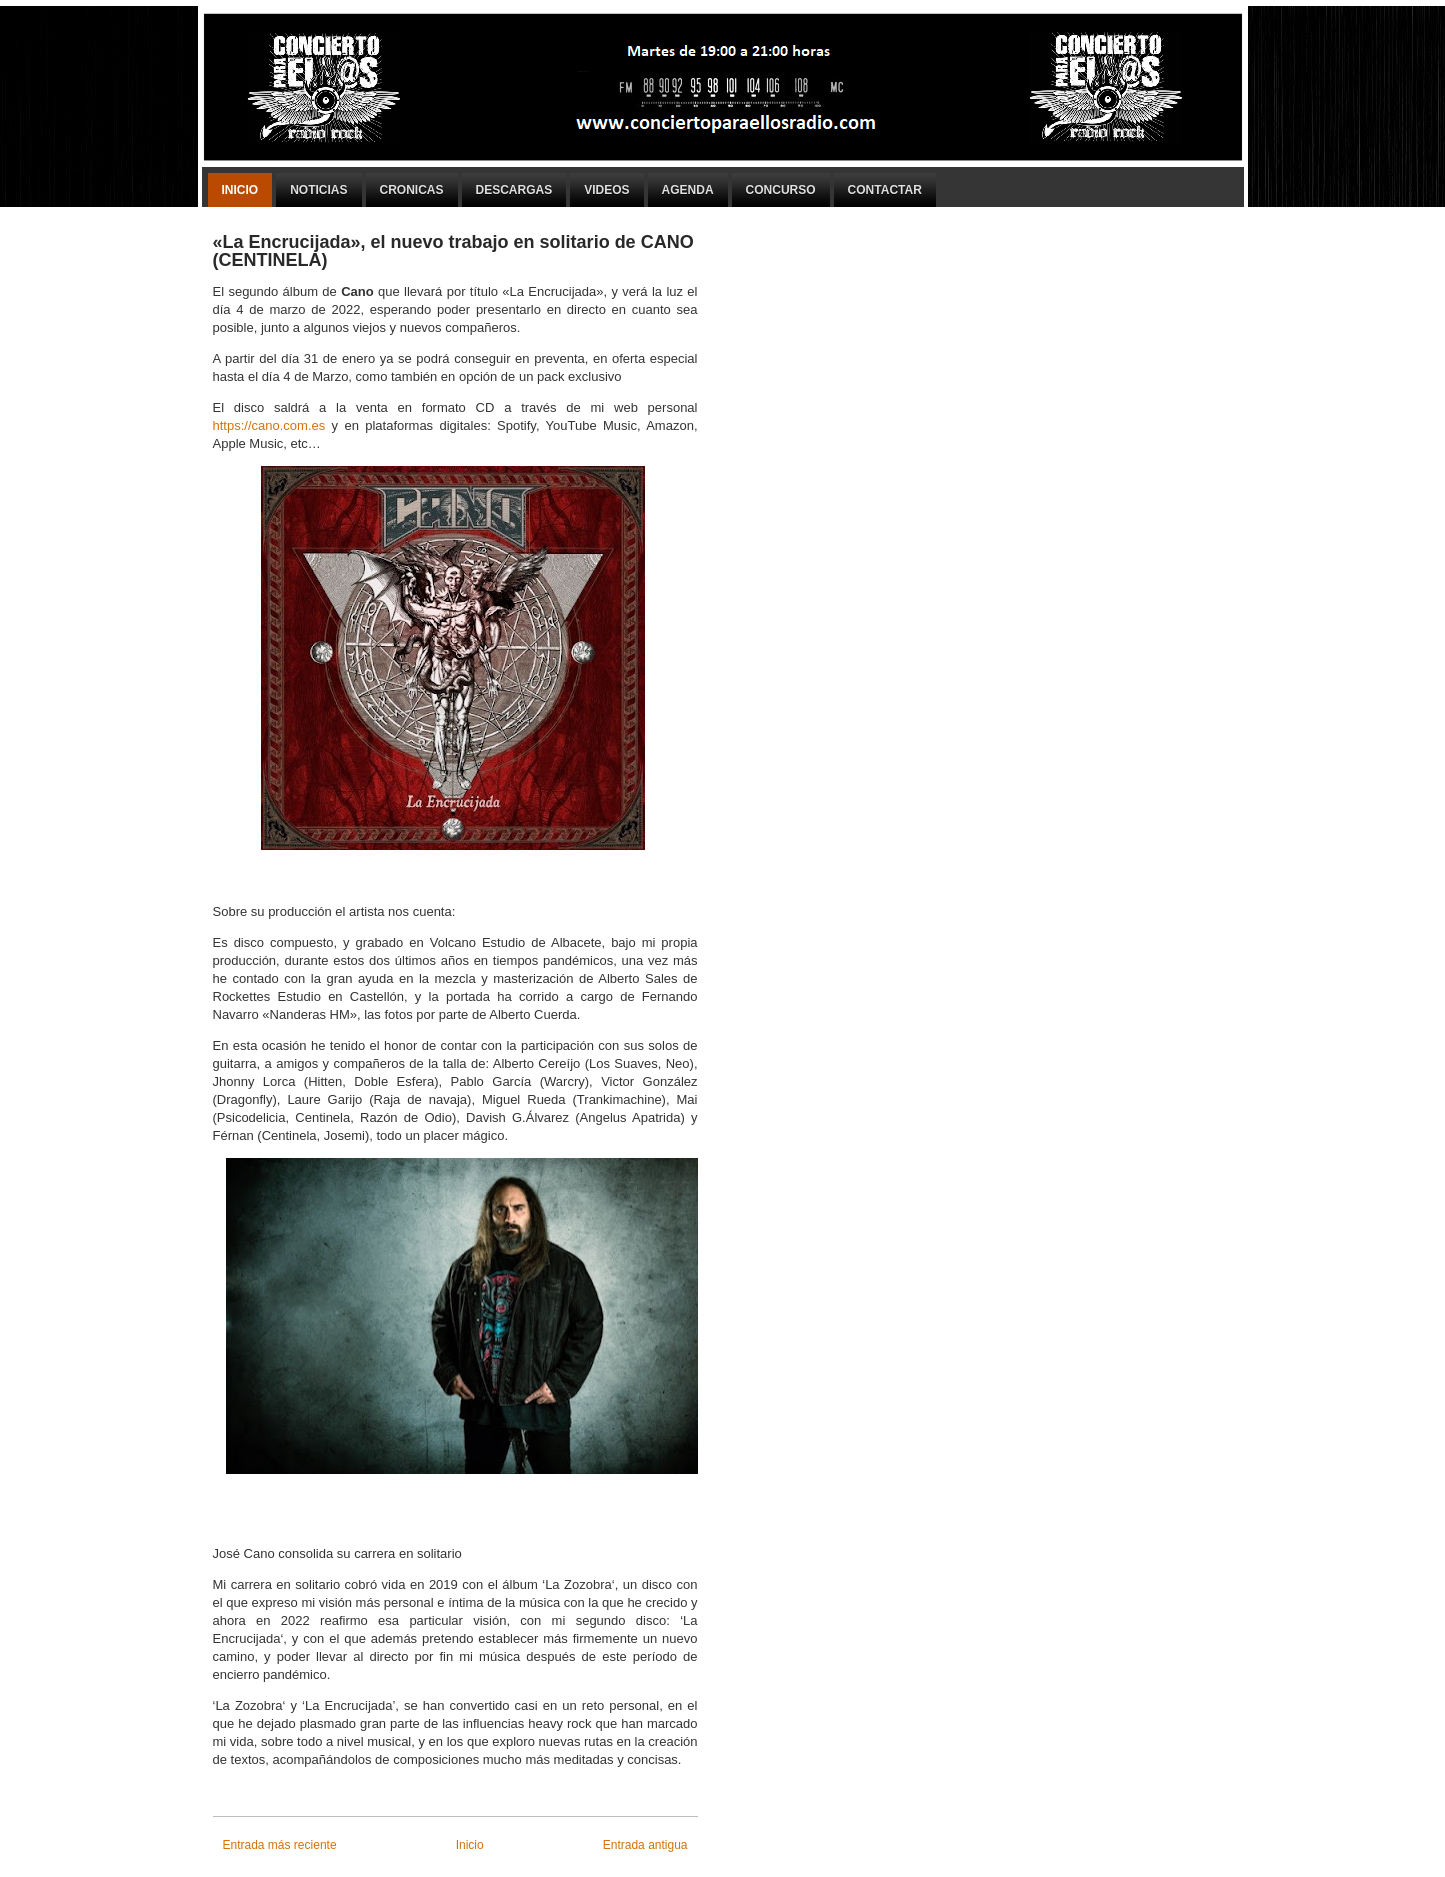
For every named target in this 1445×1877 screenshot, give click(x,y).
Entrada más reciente (280, 1845)
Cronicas (412, 190)
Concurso (781, 190)
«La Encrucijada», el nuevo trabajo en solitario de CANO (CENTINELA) (453, 251)
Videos (606, 190)
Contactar (885, 190)
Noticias (318, 190)
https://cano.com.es (269, 425)
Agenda (688, 190)
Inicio (240, 190)
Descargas (514, 190)
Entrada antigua (645, 1845)
